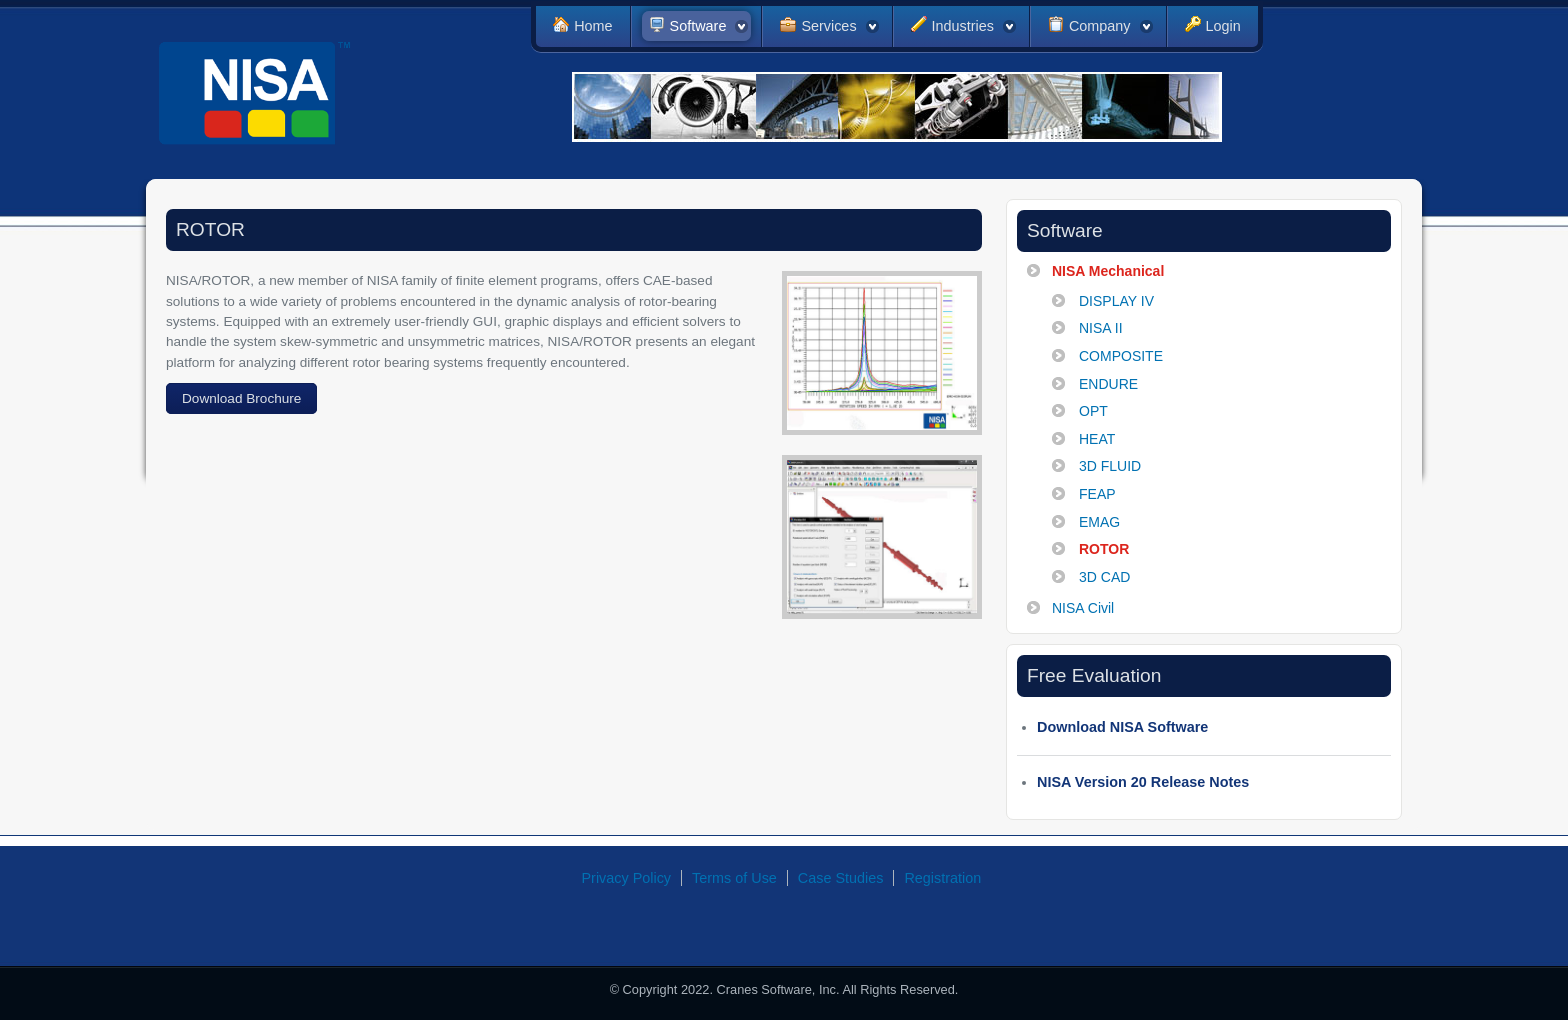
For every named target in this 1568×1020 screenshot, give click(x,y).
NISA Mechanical (1108, 271)
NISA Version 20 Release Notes (1143, 782)
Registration (942, 878)
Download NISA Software (1122, 727)
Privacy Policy (627, 878)
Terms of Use (734, 878)
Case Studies (841, 878)
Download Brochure (241, 398)
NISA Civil (1083, 608)
